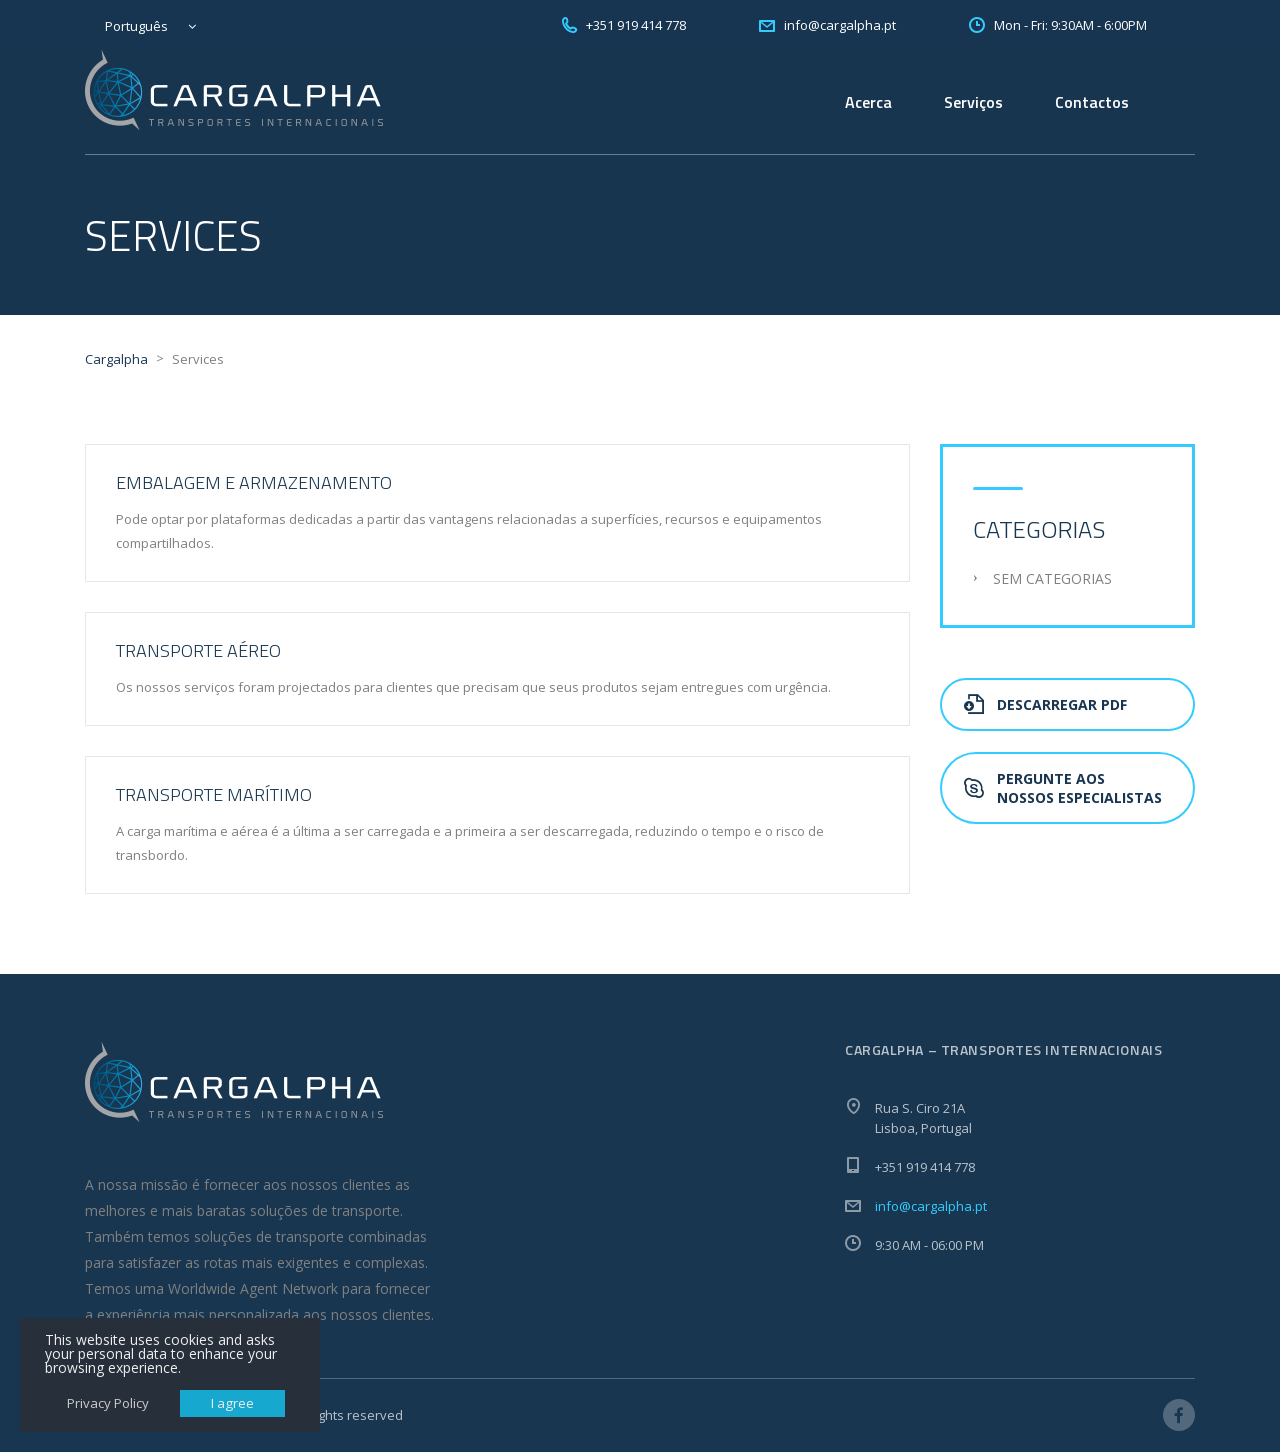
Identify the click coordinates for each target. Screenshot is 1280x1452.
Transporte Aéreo (198, 650)
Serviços (973, 102)
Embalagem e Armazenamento (254, 482)
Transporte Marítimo (214, 794)
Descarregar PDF (1045, 704)
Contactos (1092, 102)
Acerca (868, 102)
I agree (232, 1403)
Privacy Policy (108, 1403)
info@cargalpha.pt (931, 1206)
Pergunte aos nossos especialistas (1063, 788)
